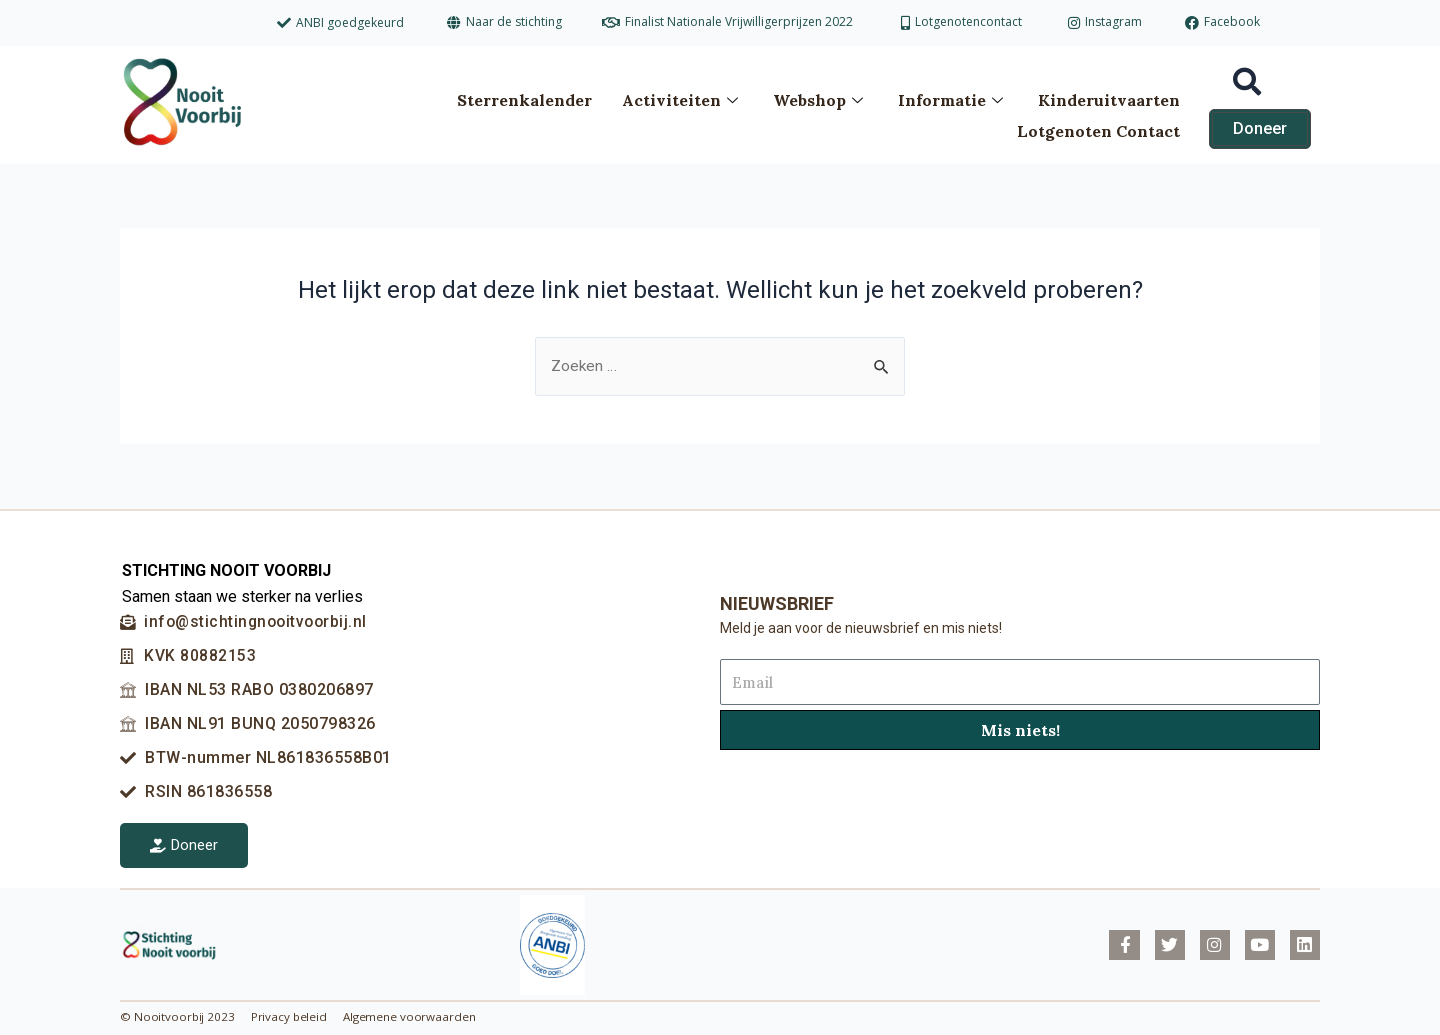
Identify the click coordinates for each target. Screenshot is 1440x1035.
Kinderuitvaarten (1109, 97)
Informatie (953, 97)
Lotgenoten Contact (1098, 123)
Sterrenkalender (524, 97)
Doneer (184, 845)
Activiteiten (682, 97)
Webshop (820, 97)
